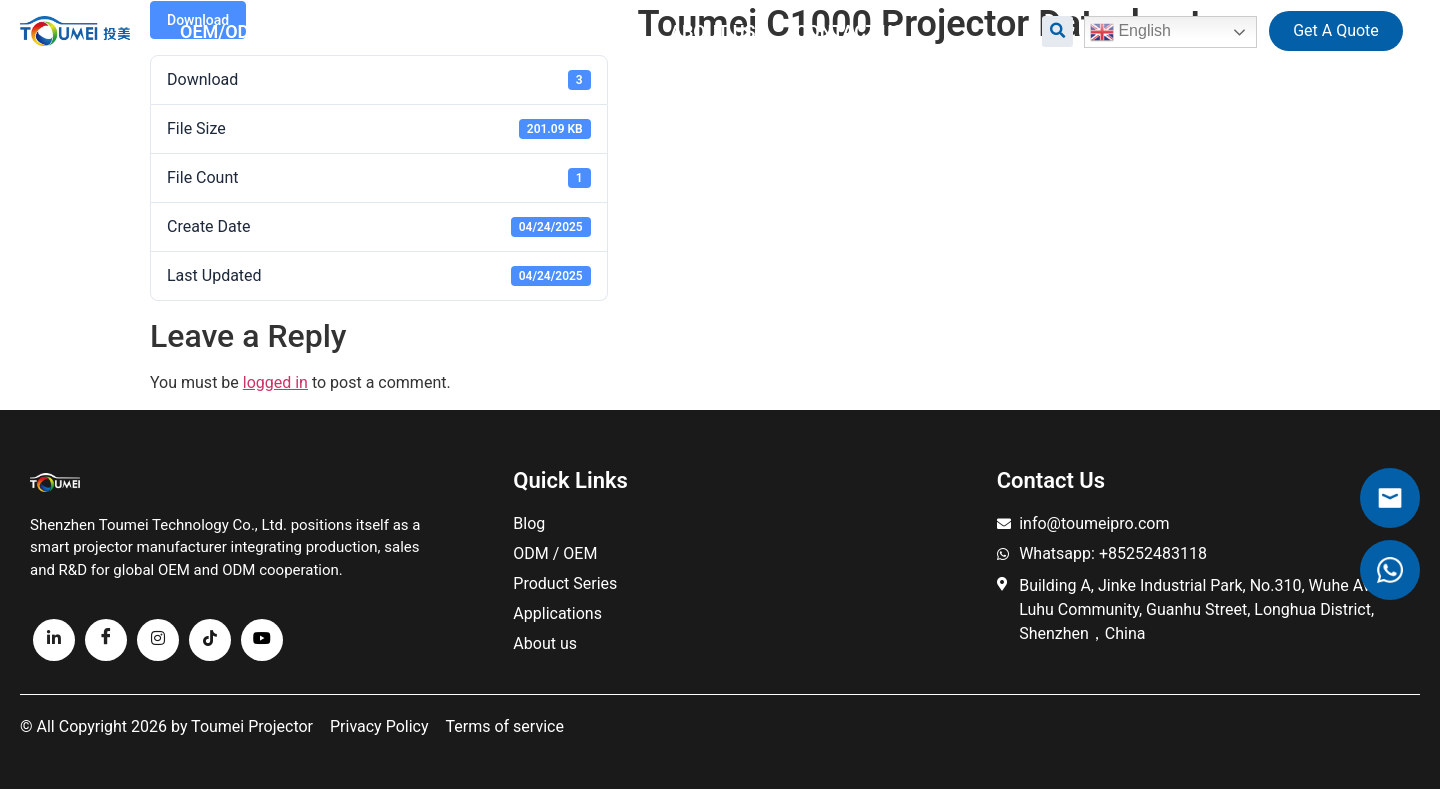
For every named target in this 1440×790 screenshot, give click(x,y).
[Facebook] (106, 640)
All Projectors (388, 31)
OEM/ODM (222, 31)
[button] (1057, 31)
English (1130, 32)
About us (713, 31)
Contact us (849, 31)
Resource (570, 31)
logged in (275, 382)
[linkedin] (54, 640)
